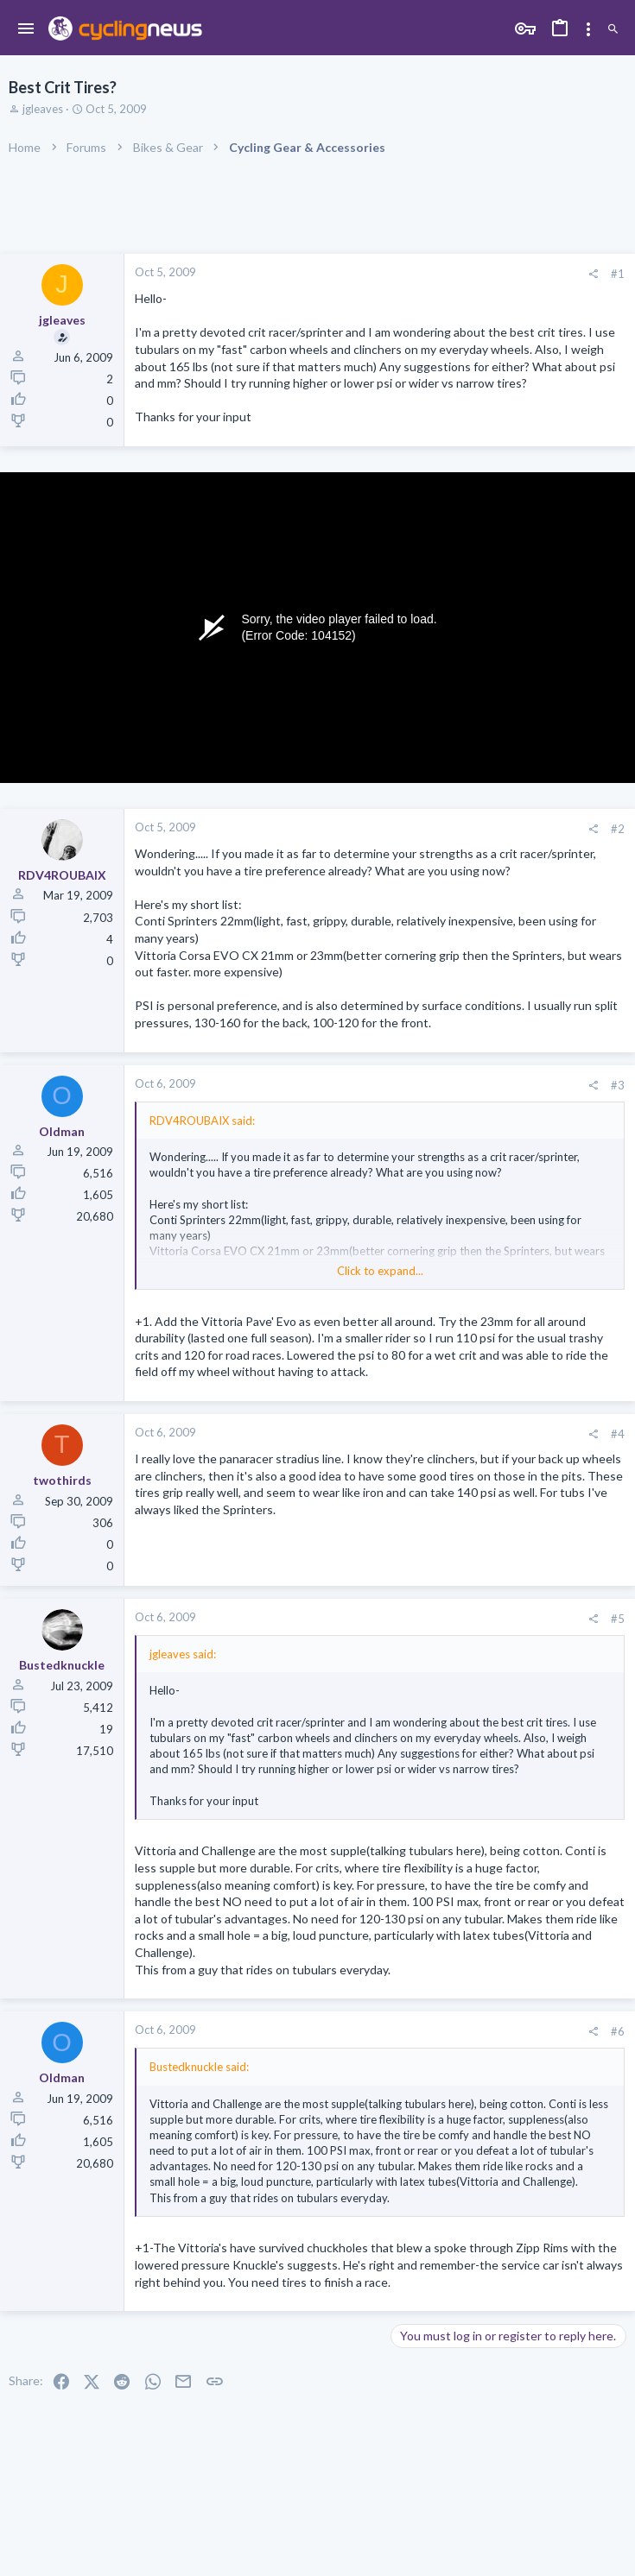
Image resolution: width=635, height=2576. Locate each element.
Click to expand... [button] (380, 1271)
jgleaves (42, 109)
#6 (618, 2031)
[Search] (613, 30)
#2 (618, 829)
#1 (618, 274)
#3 (618, 1085)
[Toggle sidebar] (588, 29)
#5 (618, 1619)
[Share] (593, 274)
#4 (618, 1434)
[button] (26, 29)
